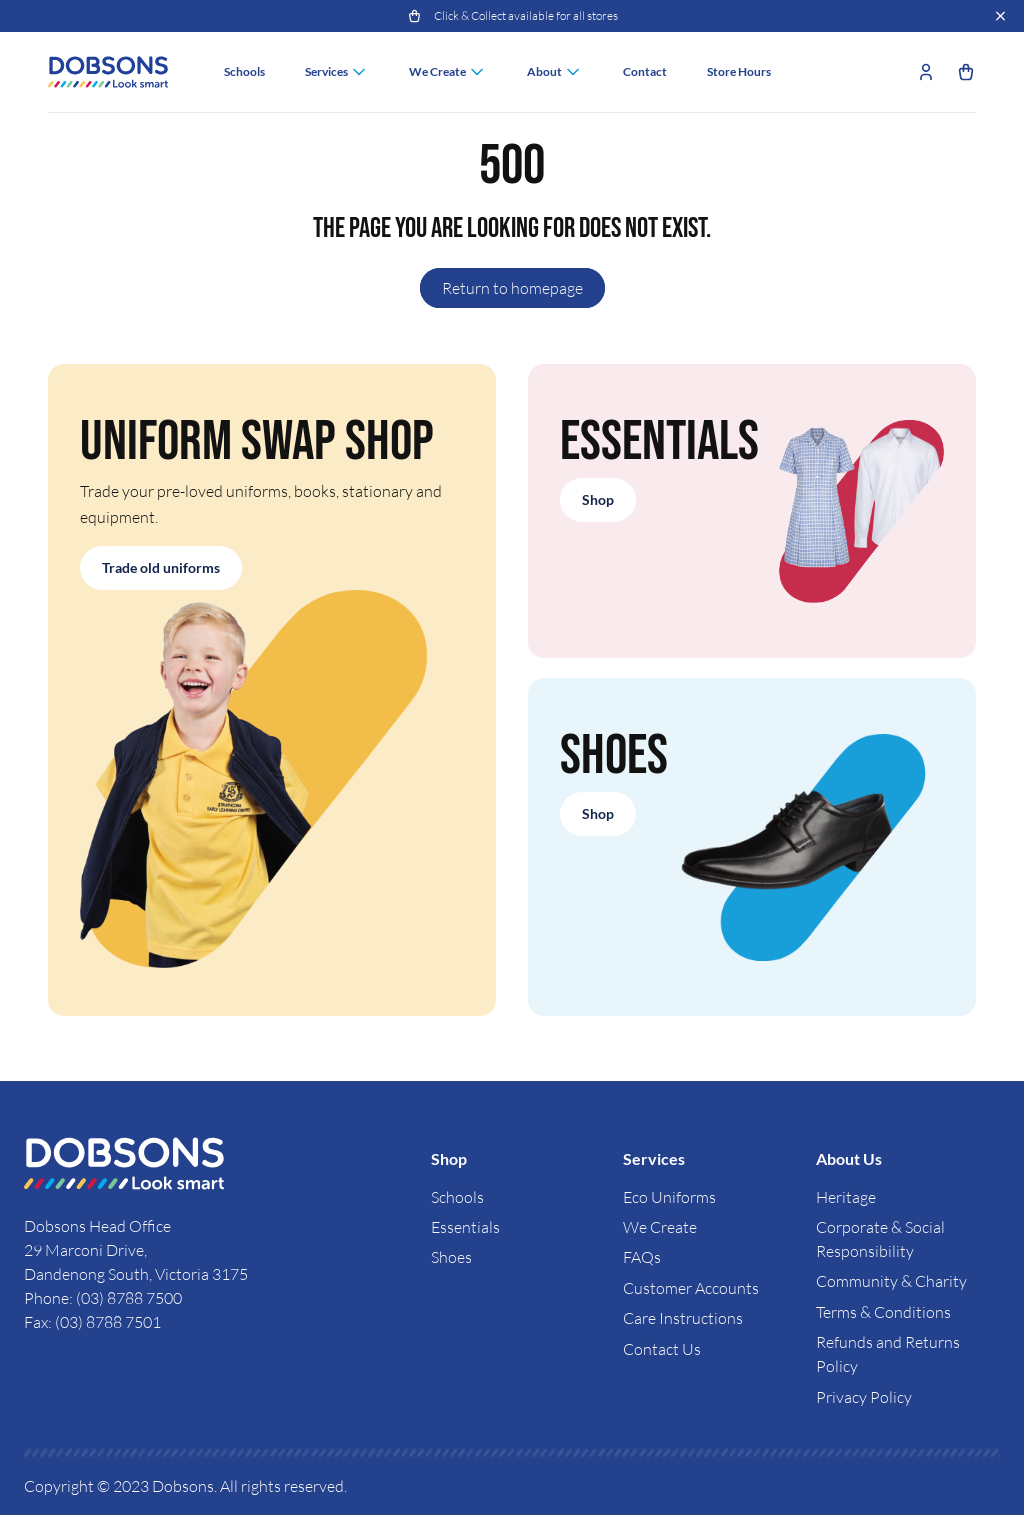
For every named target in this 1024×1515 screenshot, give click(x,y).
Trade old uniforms (161, 567)
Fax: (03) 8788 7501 (92, 1322)
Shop (598, 499)
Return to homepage (512, 288)
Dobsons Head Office (99, 1226)
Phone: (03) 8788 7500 (103, 1298)
